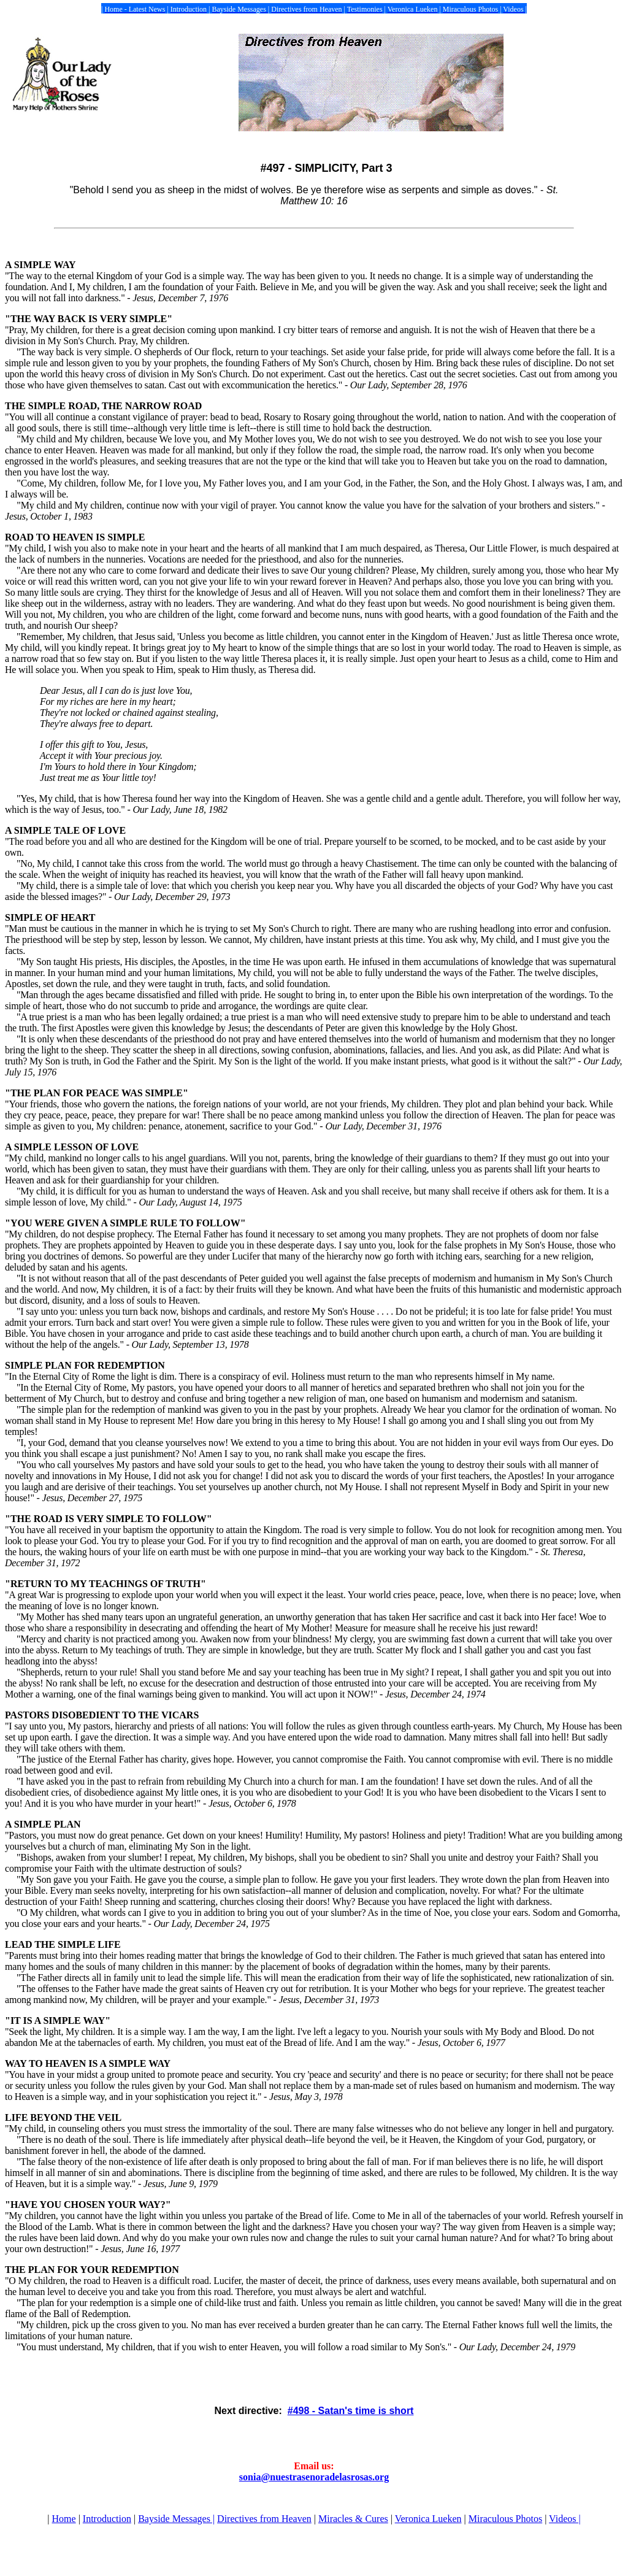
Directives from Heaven (264, 2518)
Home (64, 2518)
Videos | (565, 2518)
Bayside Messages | (176, 2518)
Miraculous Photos (505, 2518)
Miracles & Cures (353, 2518)
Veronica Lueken (428, 2518)
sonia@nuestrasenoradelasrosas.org (314, 2477)
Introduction (107, 2518)
